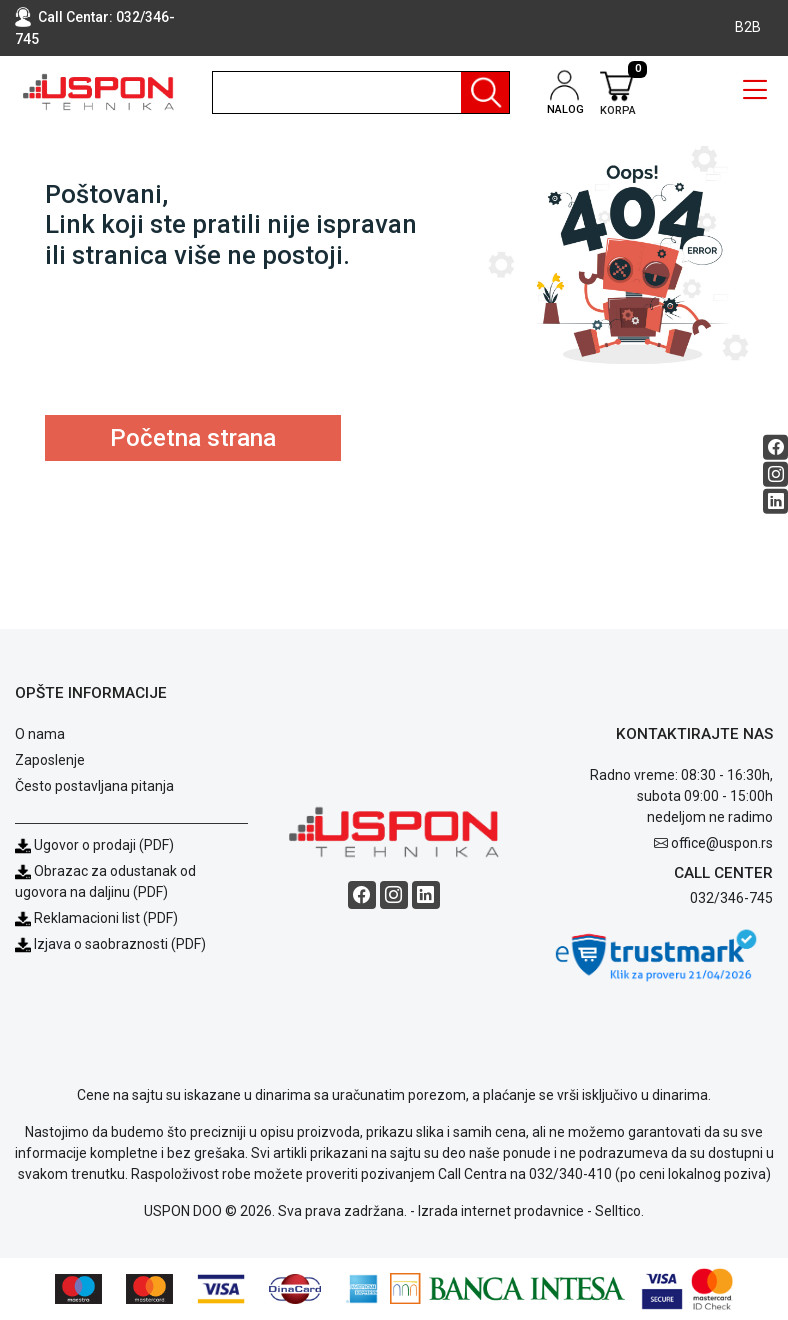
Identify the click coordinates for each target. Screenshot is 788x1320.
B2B (748, 27)
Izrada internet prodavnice (501, 1211)
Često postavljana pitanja (94, 786)
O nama (40, 734)
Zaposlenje (50, 760)
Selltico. (619, 1211)
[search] (361, 92)
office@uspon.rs (722, 843)
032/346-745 (731, 898)
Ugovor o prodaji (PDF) (94, 845)
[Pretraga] (485, 92)
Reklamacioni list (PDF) (96, 918)
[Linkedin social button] (775, 501)
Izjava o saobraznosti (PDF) (120, 944)
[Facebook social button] (775, 447)
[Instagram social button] (775, 474)
